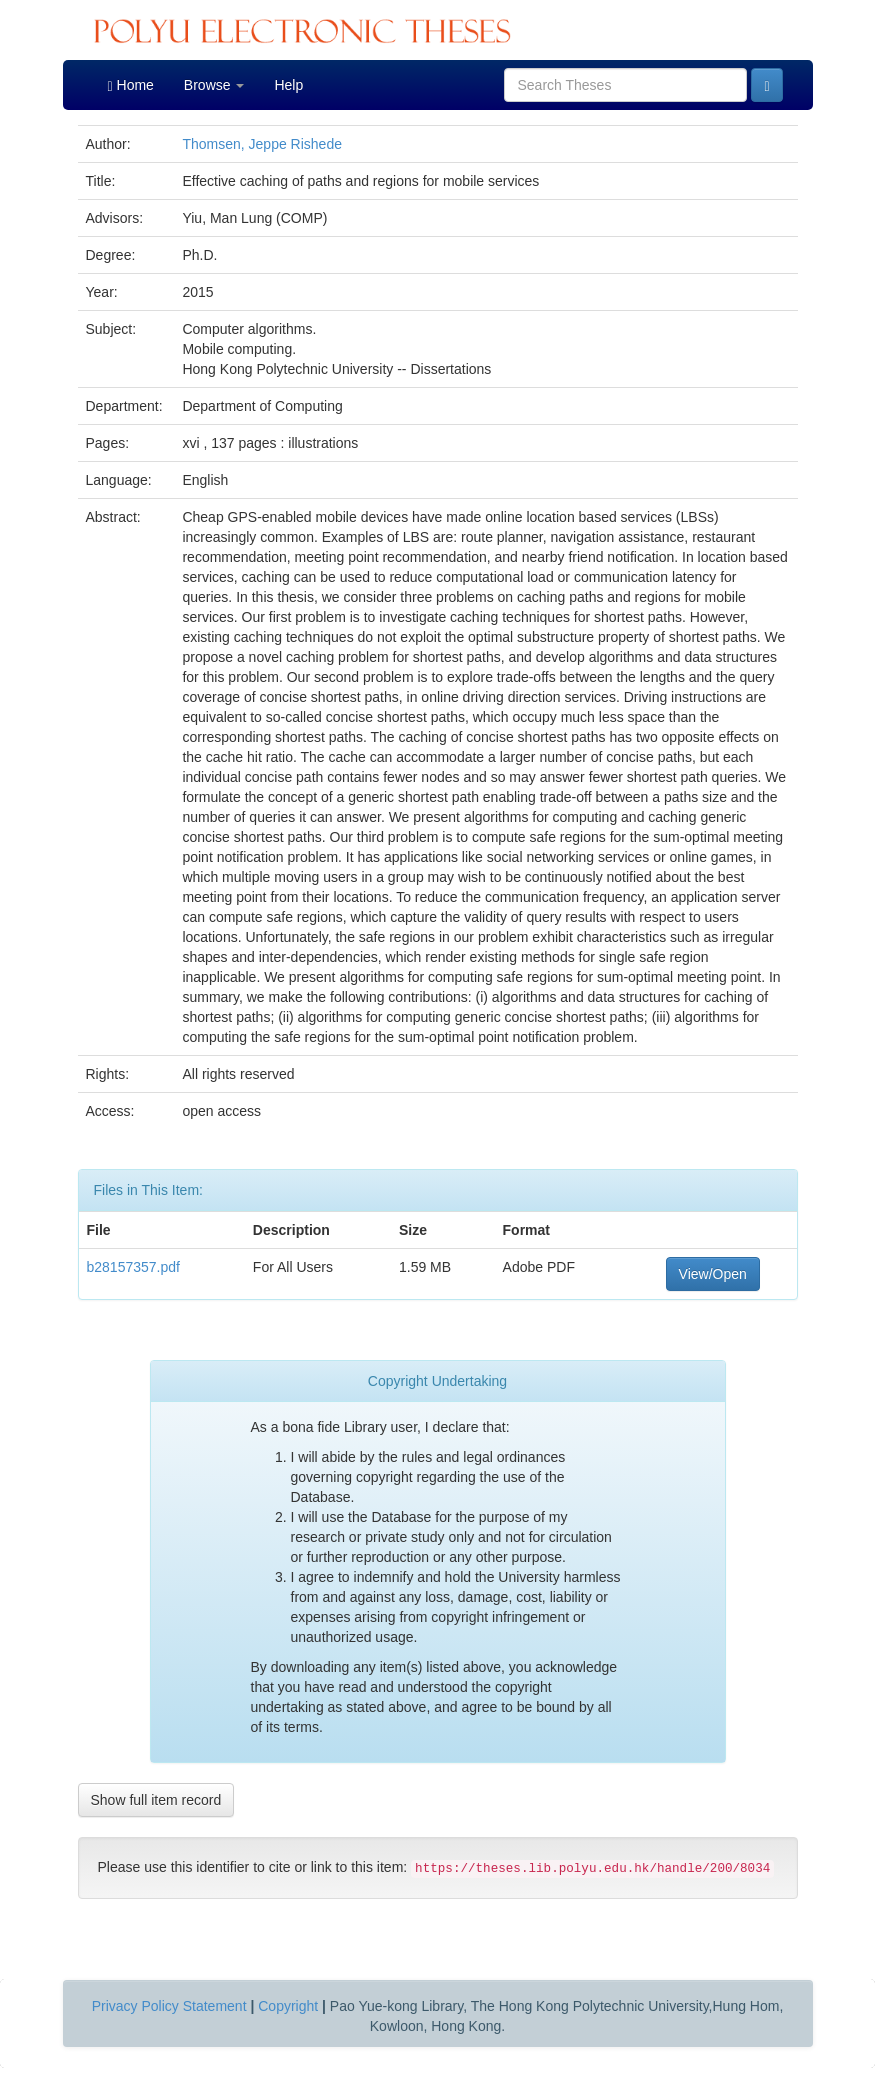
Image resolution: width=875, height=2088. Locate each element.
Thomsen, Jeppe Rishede (262, 144)
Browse (214, 85)
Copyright (288, 2006)
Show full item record (156, 1800)
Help (288, 85)
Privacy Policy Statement (169, 2006)
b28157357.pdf (133, 1267)
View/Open (713, 1274)
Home (131, 85)
